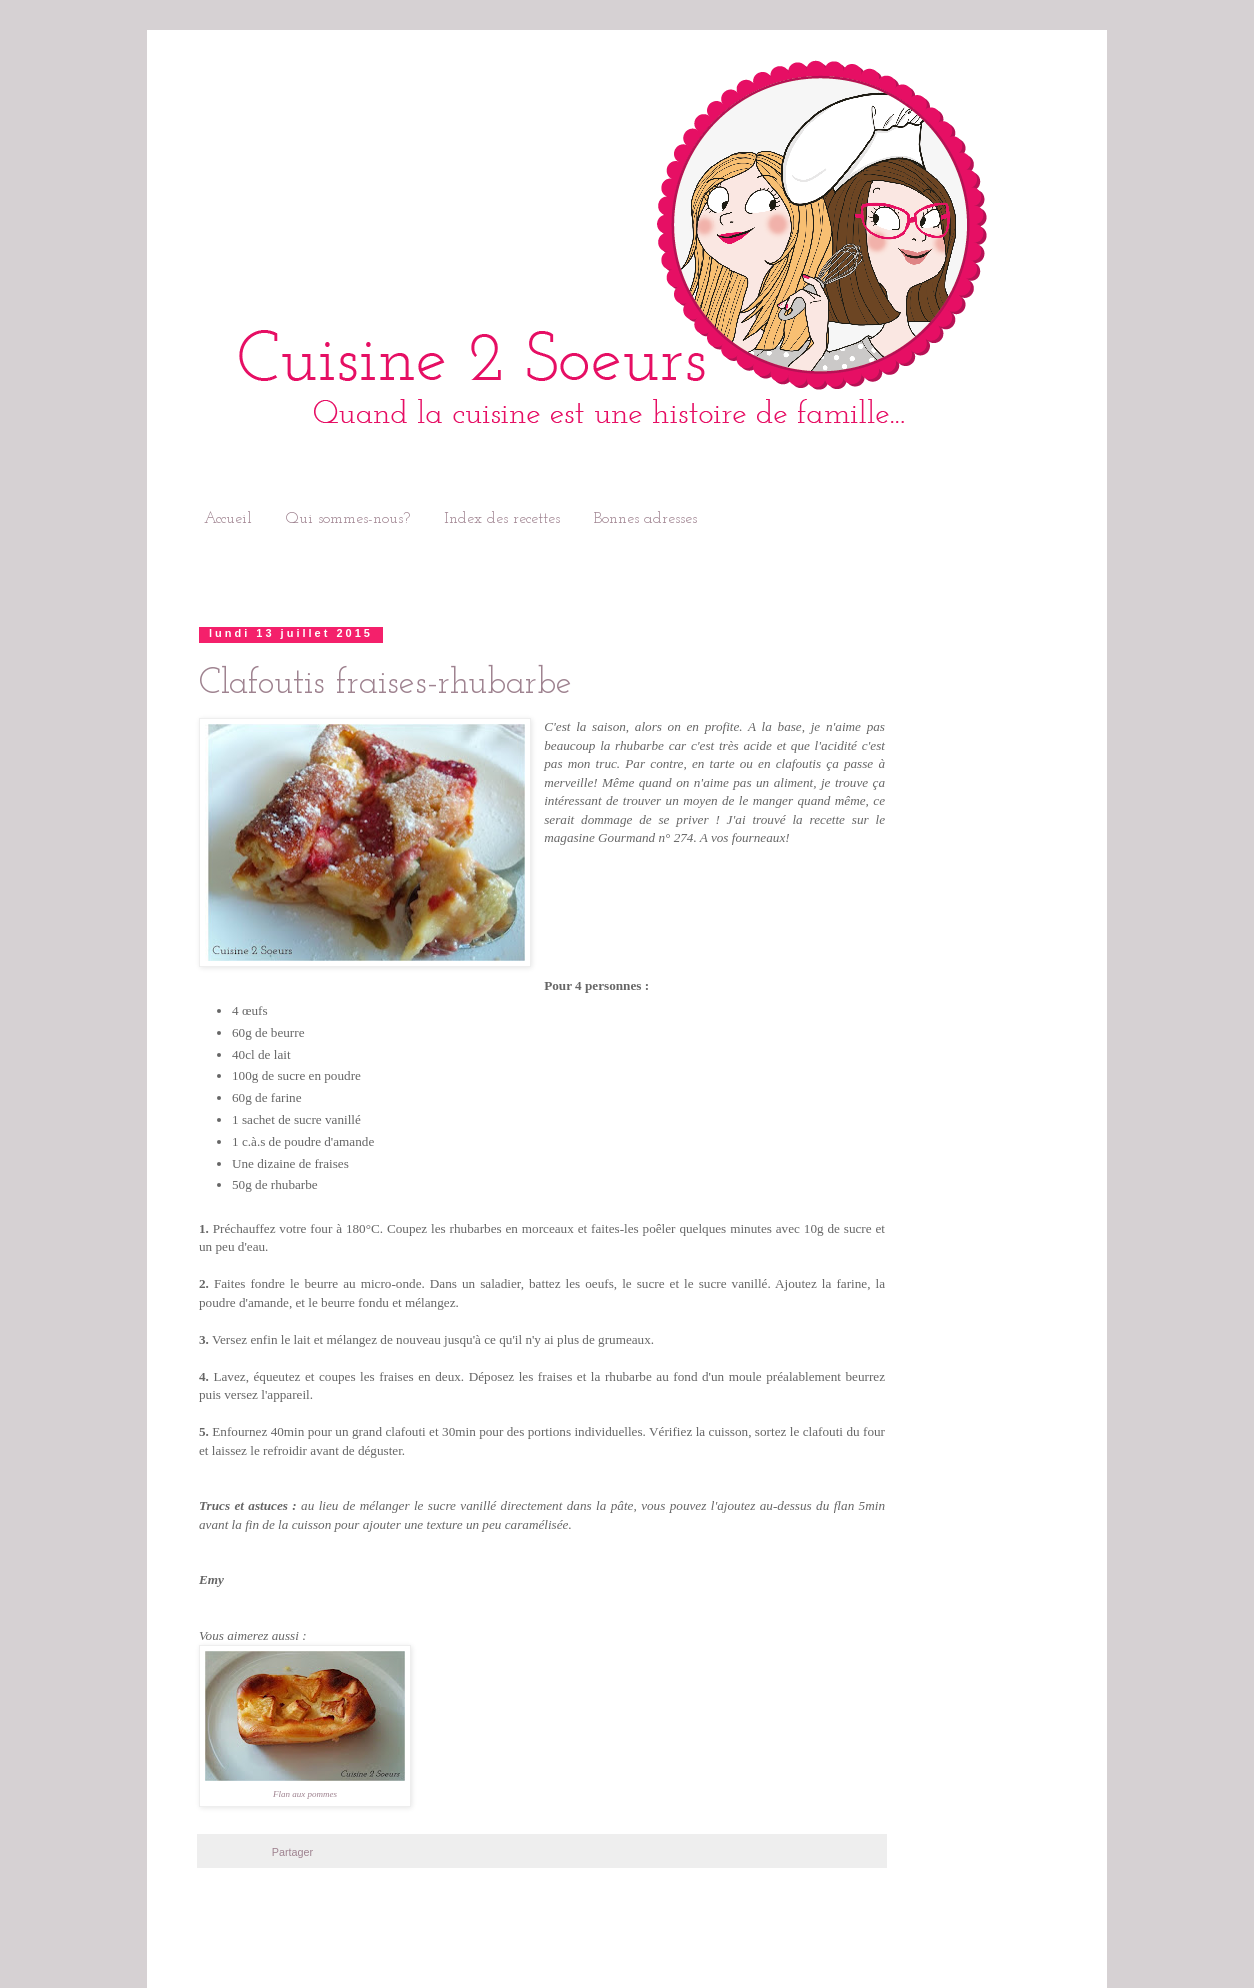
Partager (292, 1852)
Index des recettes (502, 519)
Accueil (228, 519)
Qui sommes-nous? (348, 519)
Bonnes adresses (645, 519)
